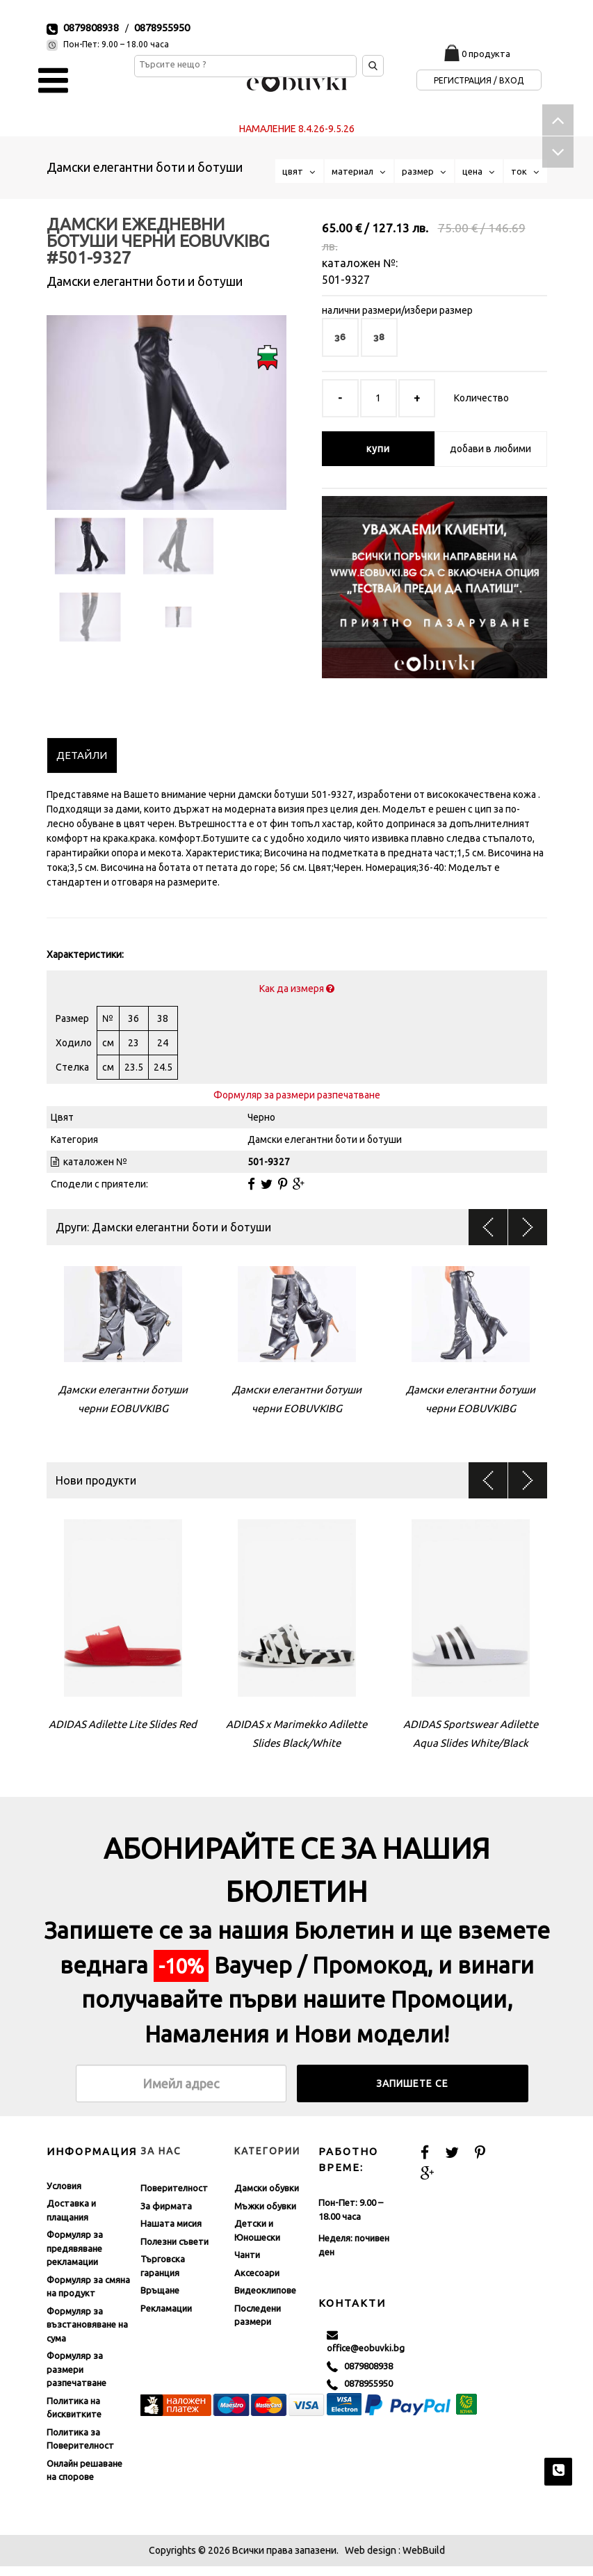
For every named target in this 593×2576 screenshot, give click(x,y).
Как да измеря (296, 998)
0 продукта (486, 53)
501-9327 (346, 279)
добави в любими (490, 448)
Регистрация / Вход (478, 80)
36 (340, 337)
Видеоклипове (265, 2300)
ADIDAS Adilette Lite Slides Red (123, 1734)
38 (379, 337)
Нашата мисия (171, 2233)
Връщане (159, 2300)
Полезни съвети (174, 2251)
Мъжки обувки (265, 2216)
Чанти (247, 2264)
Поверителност (174, 2197)
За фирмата (166, 2216)
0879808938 (91, 27)
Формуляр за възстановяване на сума (87, 2334)
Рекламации (166, 2318)
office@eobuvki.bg (366, 2351)
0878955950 (162, 27)
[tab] (82, 765)
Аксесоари (256, 2282)
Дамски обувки (266, 2197)
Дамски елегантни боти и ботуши (145, 167)
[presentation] (82, 765)
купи (378, 448)
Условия (64, 2195)
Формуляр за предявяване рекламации (75, 2257)
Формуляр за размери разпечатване (296, 1104)
